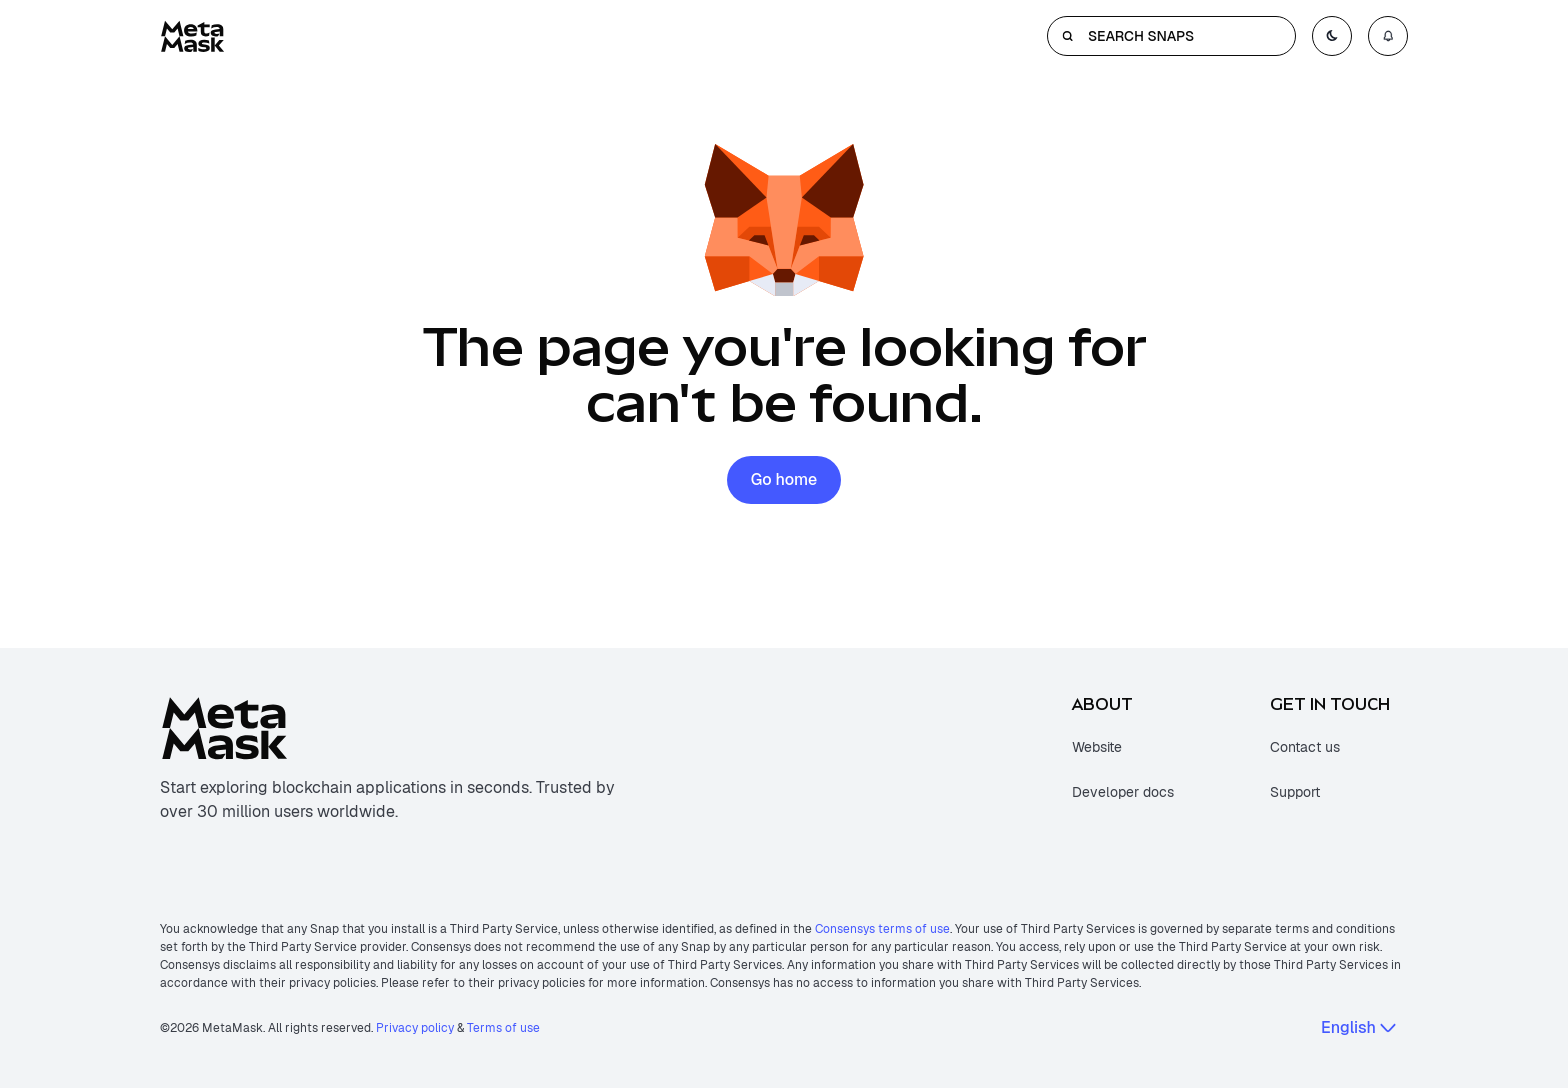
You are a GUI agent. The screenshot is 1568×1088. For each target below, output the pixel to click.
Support (1295, 792)
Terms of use (503, 1028)
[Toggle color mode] (1332, 36)
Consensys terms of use (882, 929)
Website (1097, 747)
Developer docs (1123, 792)
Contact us (1305, 747)
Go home (784, 479)
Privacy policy (415, 1028)
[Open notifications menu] (1388, 36)
